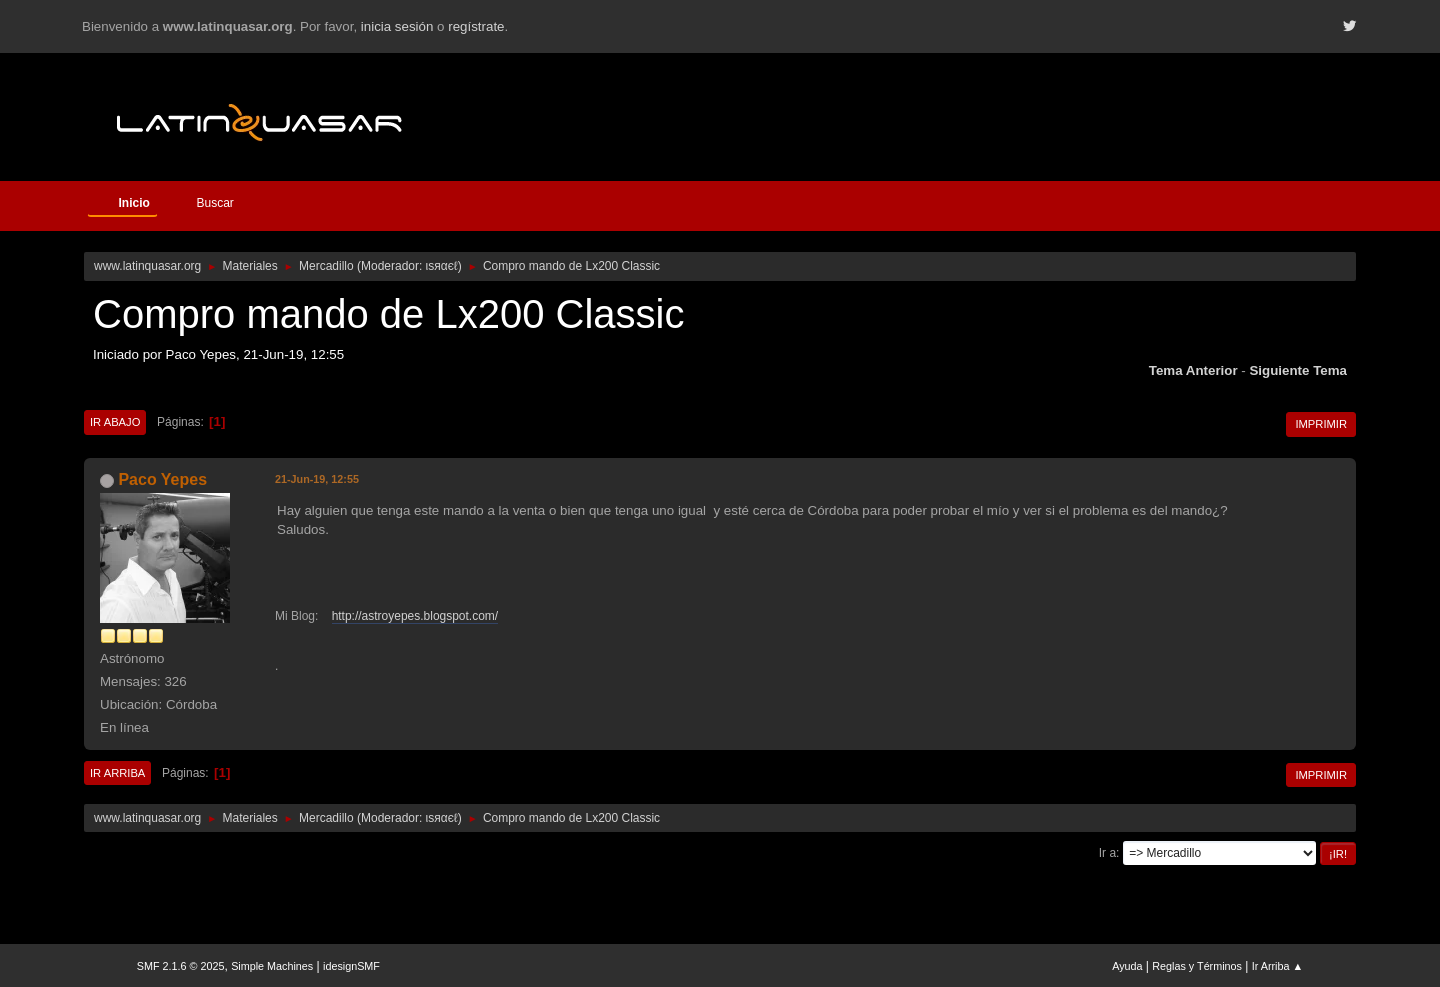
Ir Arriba (117, 773)
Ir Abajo (115, 422)
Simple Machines (272, 966)
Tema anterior (1193, 370)
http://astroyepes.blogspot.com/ (415, 616)
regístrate (476, 26)
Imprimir (1321, 424)
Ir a (1107, 853)
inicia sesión (397, 26)
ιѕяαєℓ (442, 266)
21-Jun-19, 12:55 (317, 479)
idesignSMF (351, 966)
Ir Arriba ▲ (1277, 966)
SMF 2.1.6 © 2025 (181, 966)
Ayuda (1127, 966)
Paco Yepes (162, 479)
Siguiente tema (1298, 370)
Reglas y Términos (1197, 966)
